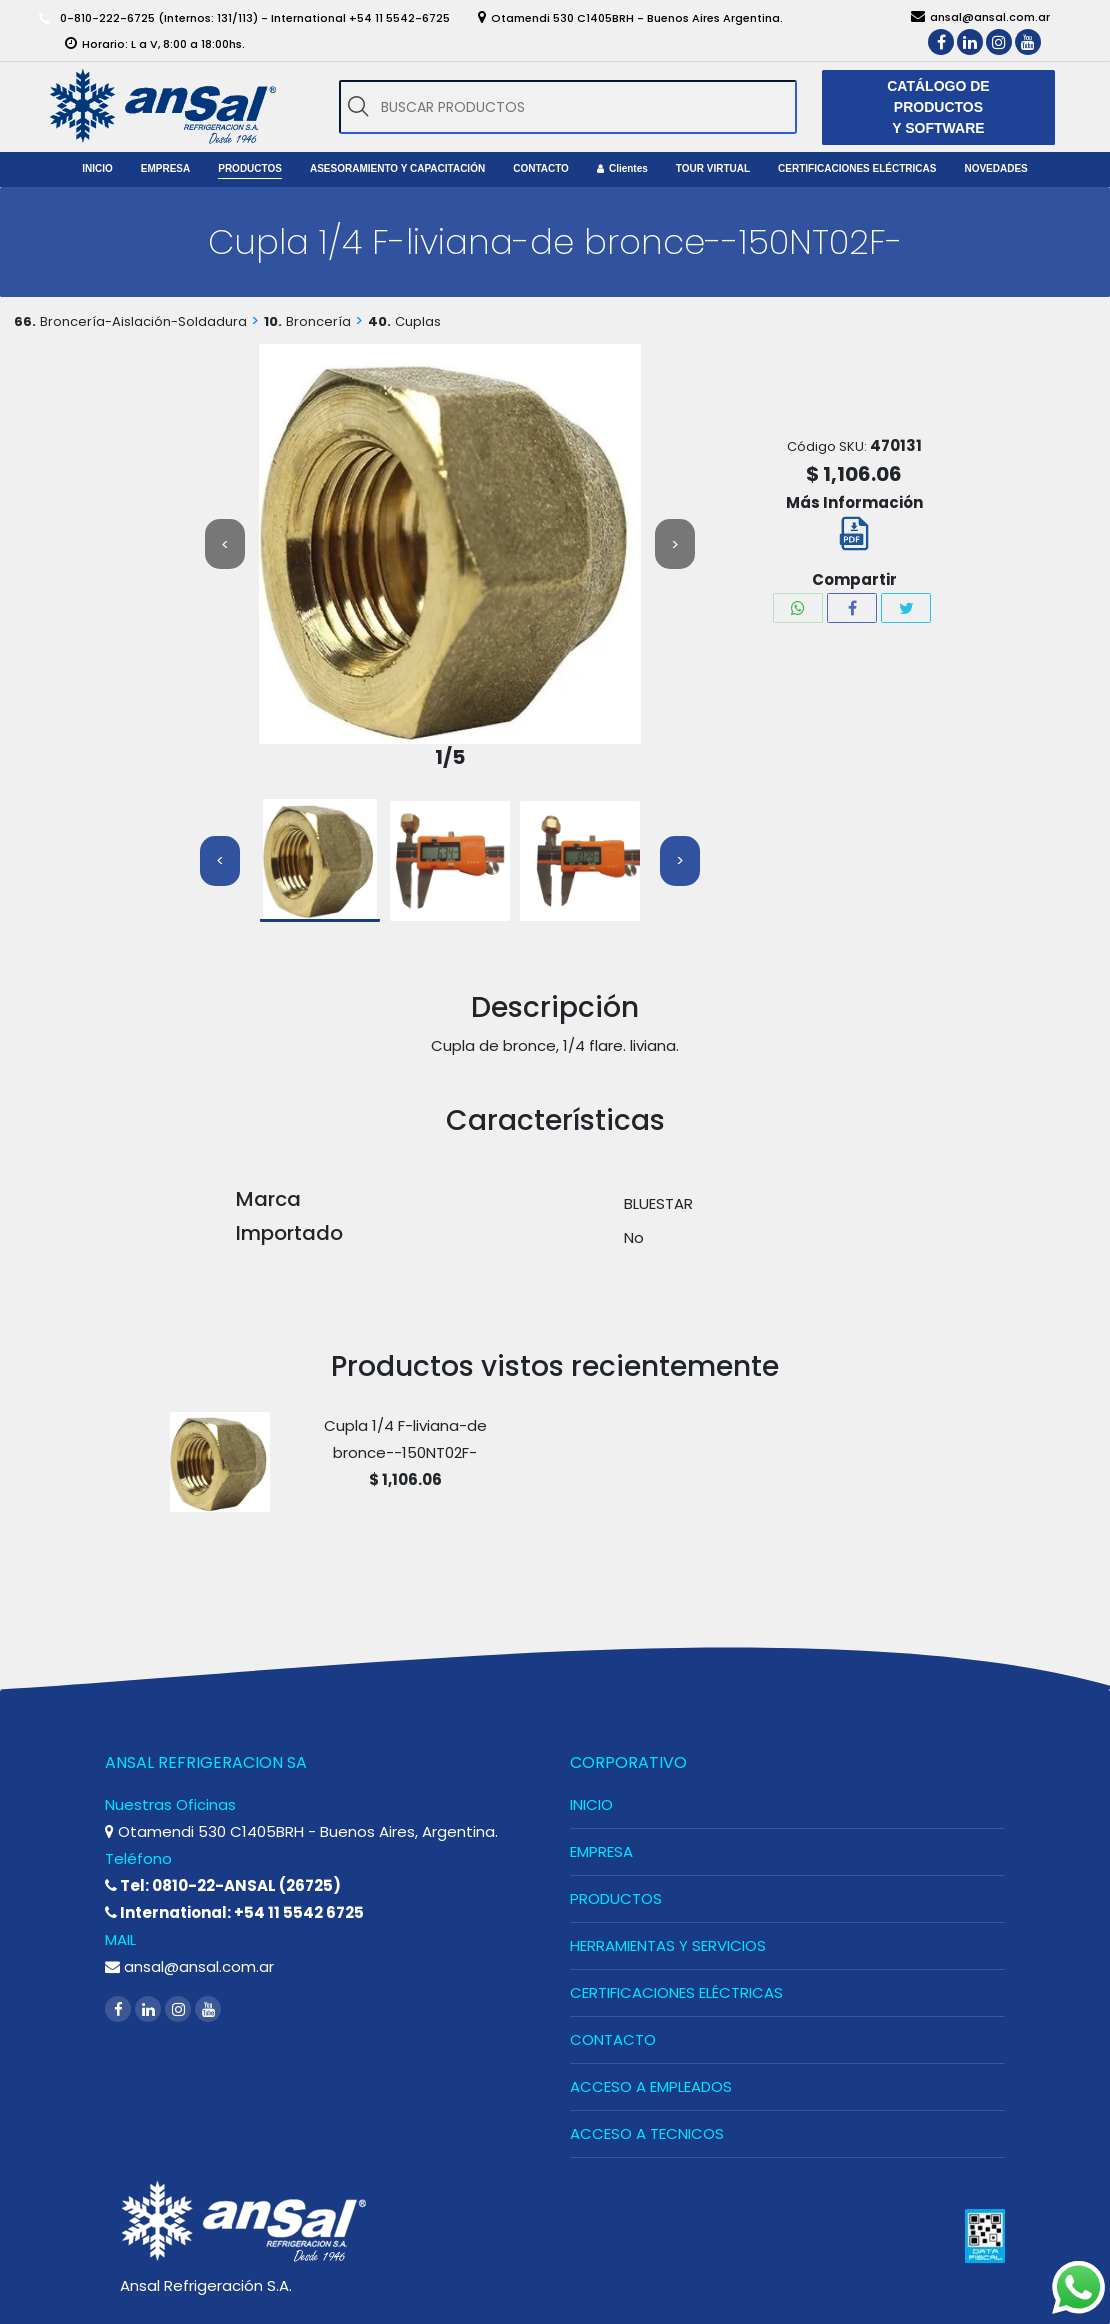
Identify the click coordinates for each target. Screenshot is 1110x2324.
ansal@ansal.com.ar (189, 1966)
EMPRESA (601, 1851)
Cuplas (418, 321)
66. (25, 321)
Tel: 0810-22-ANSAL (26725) (223, 1885)
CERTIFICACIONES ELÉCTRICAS (676, 1992)
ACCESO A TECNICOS (647, 2133)
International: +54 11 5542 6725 (234, 1912)
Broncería (318, 321)
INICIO (591, 1804)
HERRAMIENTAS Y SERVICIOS (668, 1945)
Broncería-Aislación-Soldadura (143, 321)
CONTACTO (613, 2039)
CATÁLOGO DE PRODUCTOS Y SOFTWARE (938, 107)
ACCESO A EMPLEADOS (651, 2086)
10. (273, 321)
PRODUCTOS (616, 1898)
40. (379, 321)
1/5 (450, 757)
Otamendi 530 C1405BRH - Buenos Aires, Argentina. (301, 1831)
